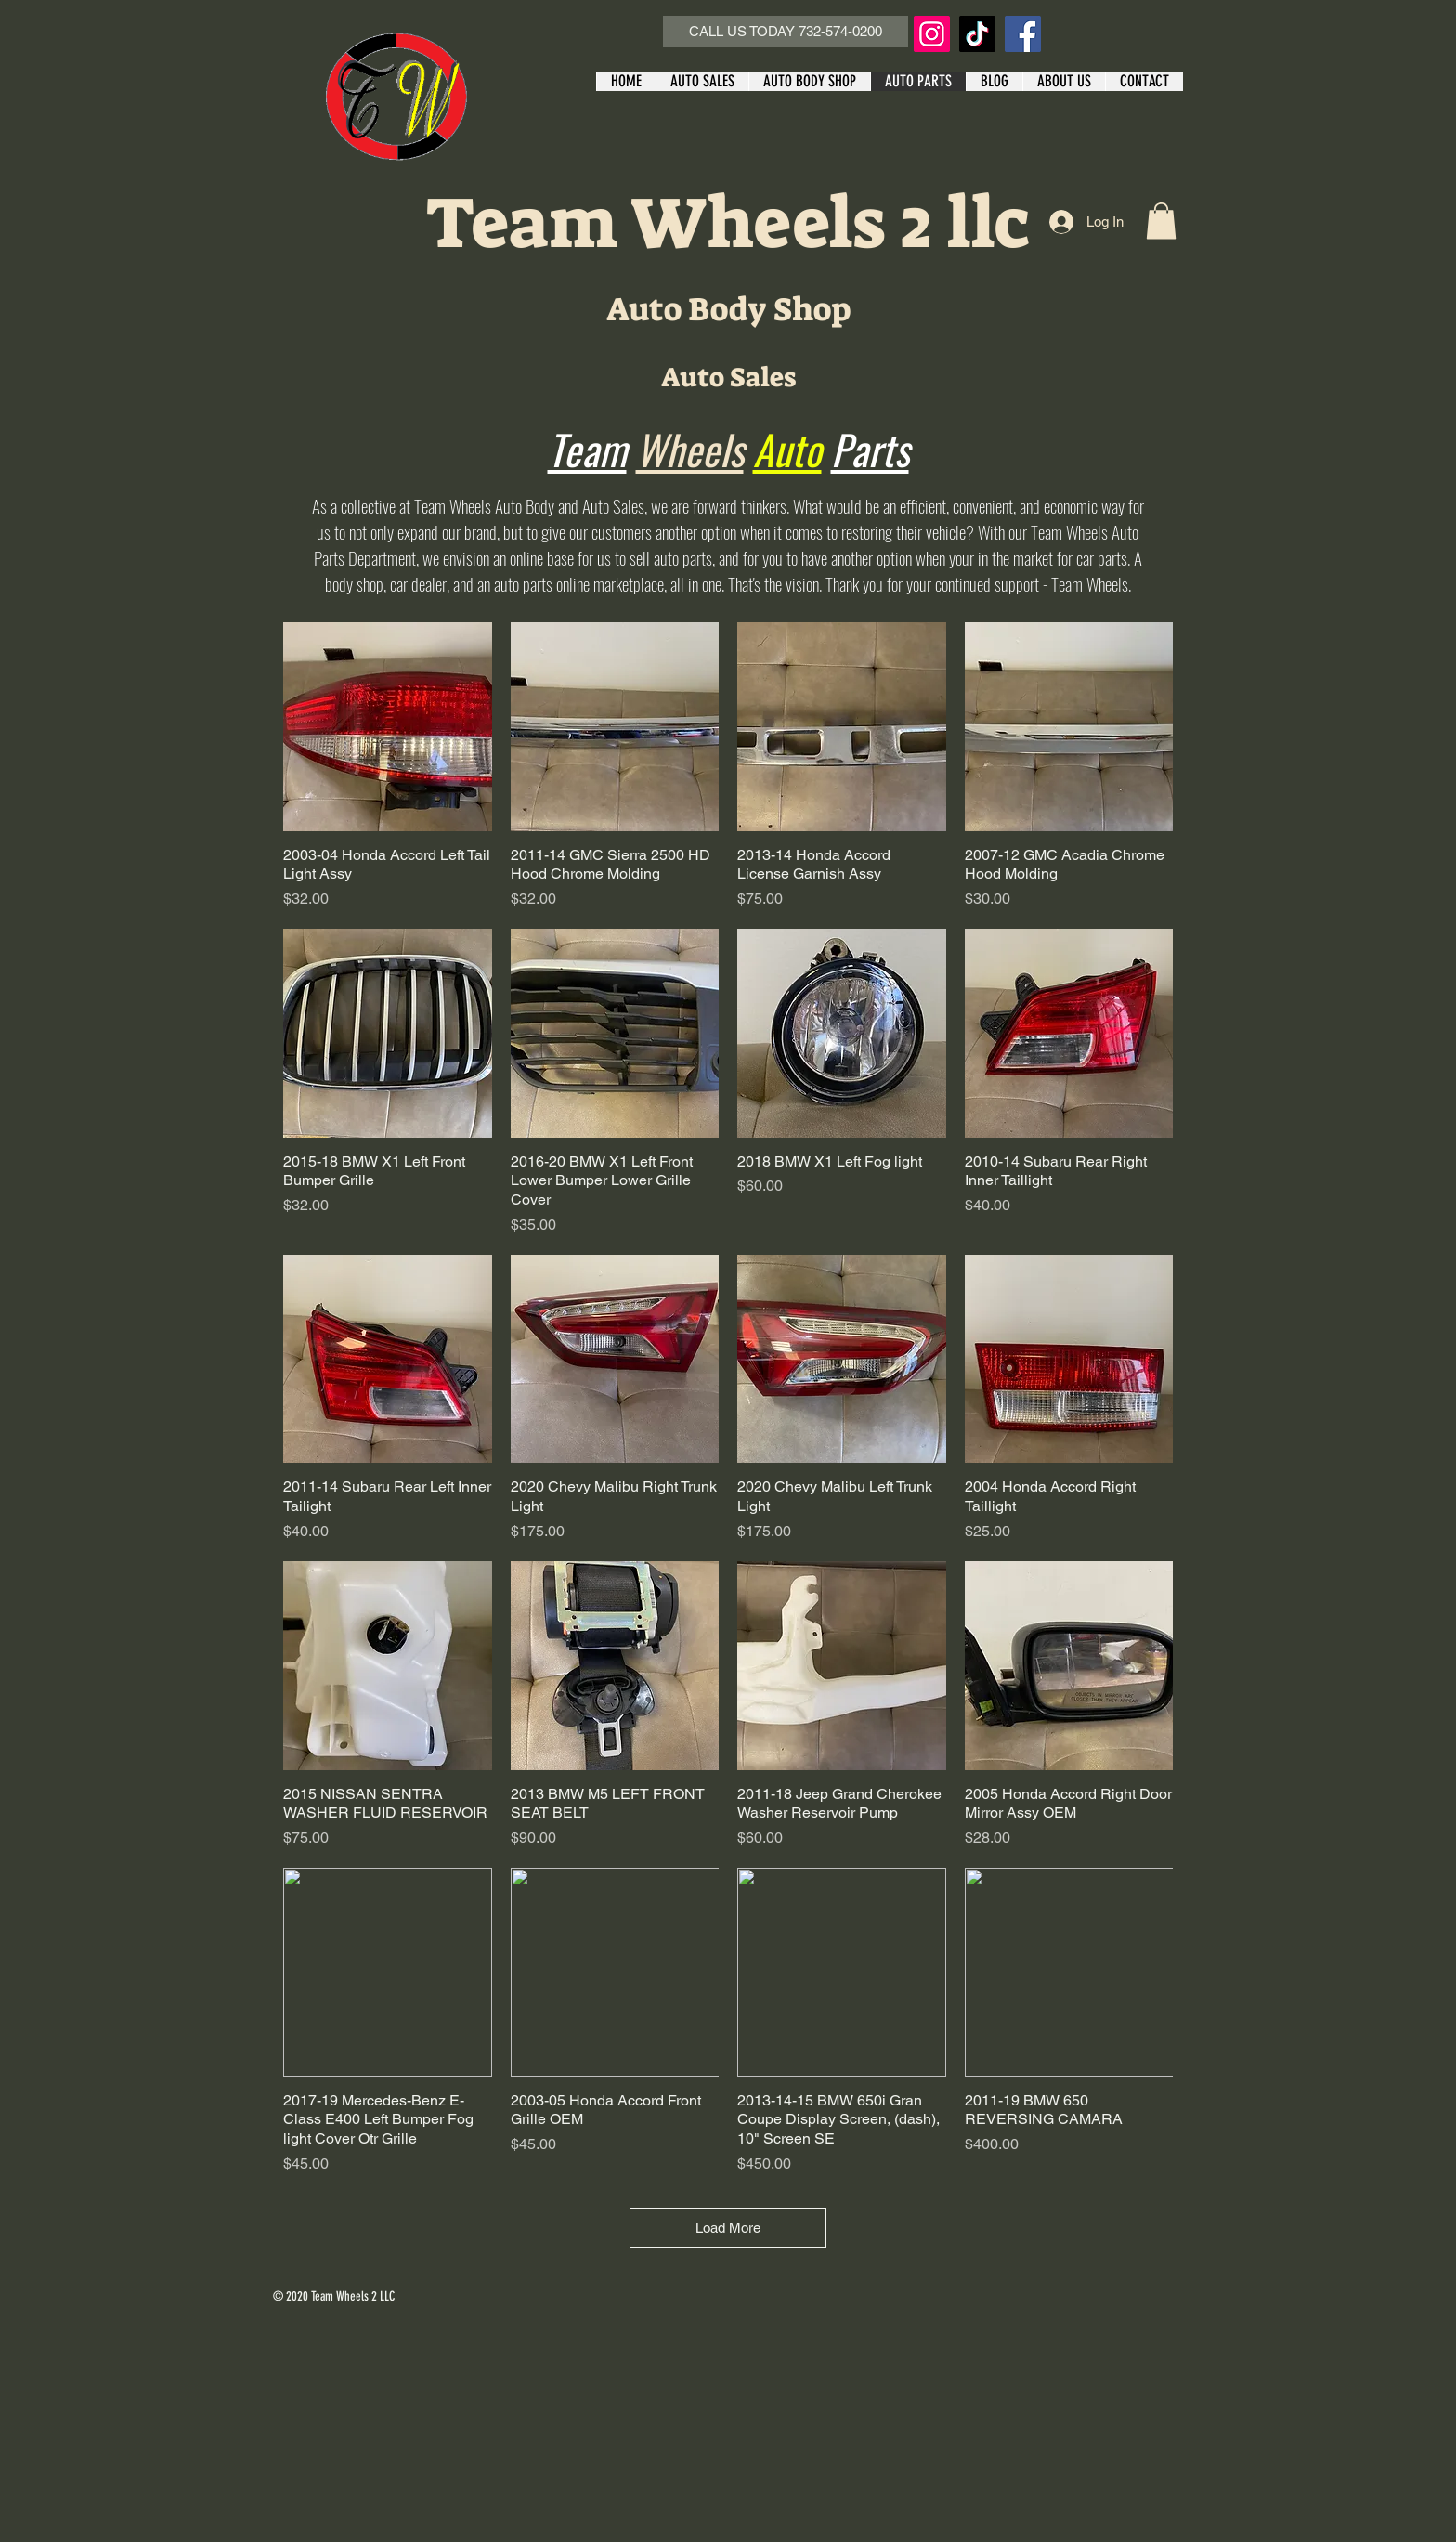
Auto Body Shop (728, 309)
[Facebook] (1023, 34)
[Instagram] (932, 34)
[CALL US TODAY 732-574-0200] (785, 31)
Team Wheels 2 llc (728, 223)
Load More (728, 2228)
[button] (1161, 220)
